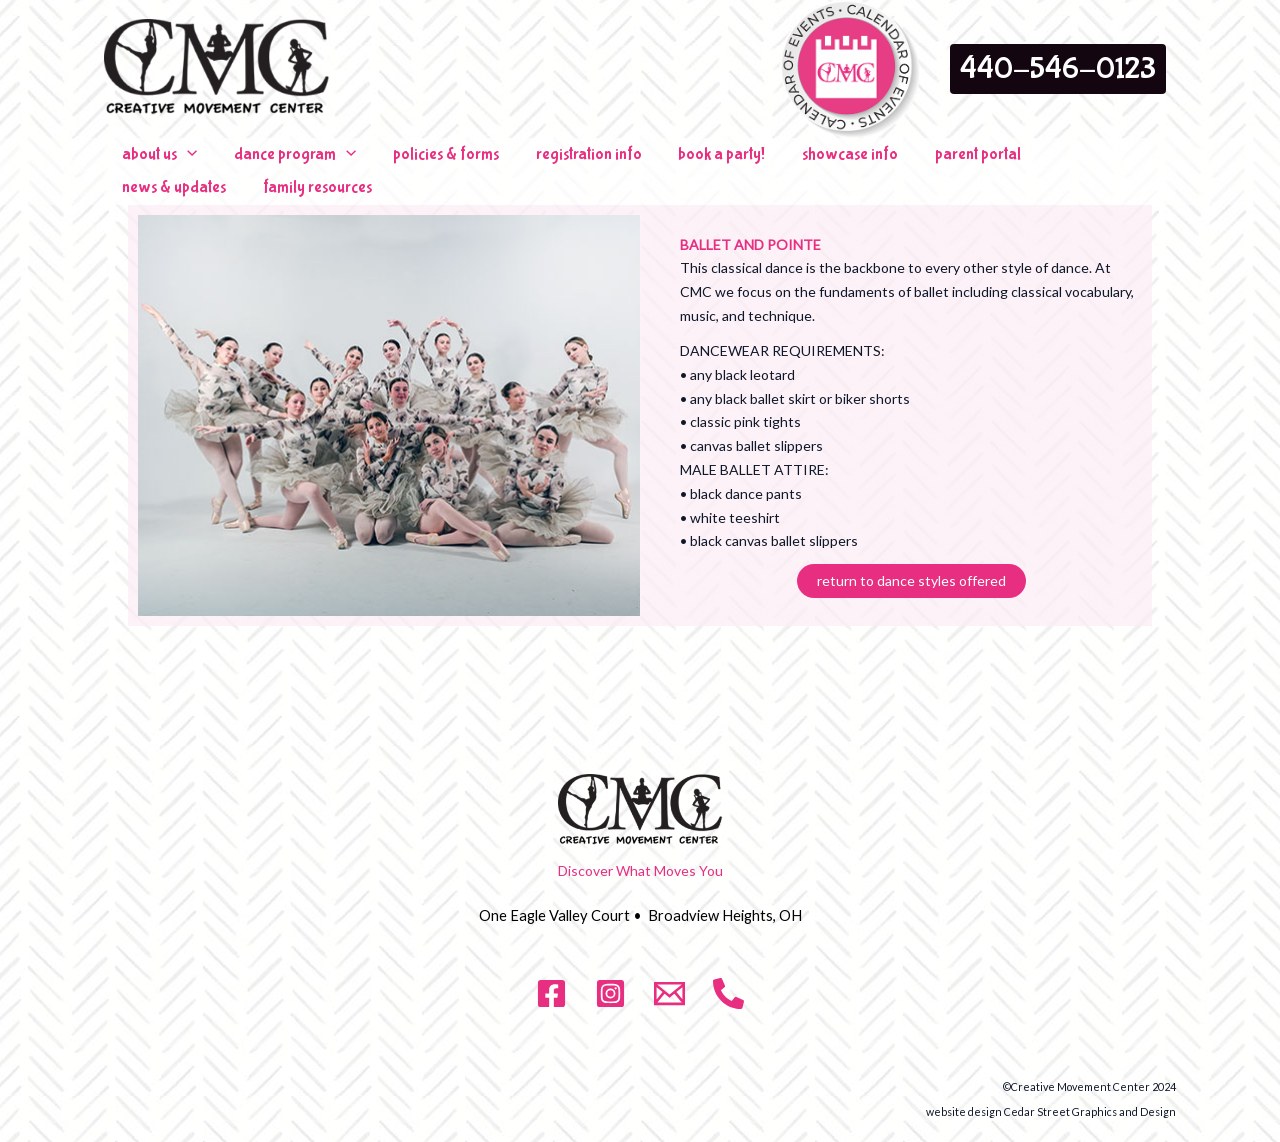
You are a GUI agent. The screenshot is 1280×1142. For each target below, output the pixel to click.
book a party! (647, 162)
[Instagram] (610, 976)
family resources (1111, 162)
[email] (669, 976)
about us (151, 163)
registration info (531, 162)
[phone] (728, 976)
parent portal (870, 162)
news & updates (985, 162)
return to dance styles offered (911, 564)
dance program (271, 163)
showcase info (759, 162)
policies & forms (405, 162)
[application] (179, 163)
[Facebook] (551, 976)
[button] (1058, 69)
